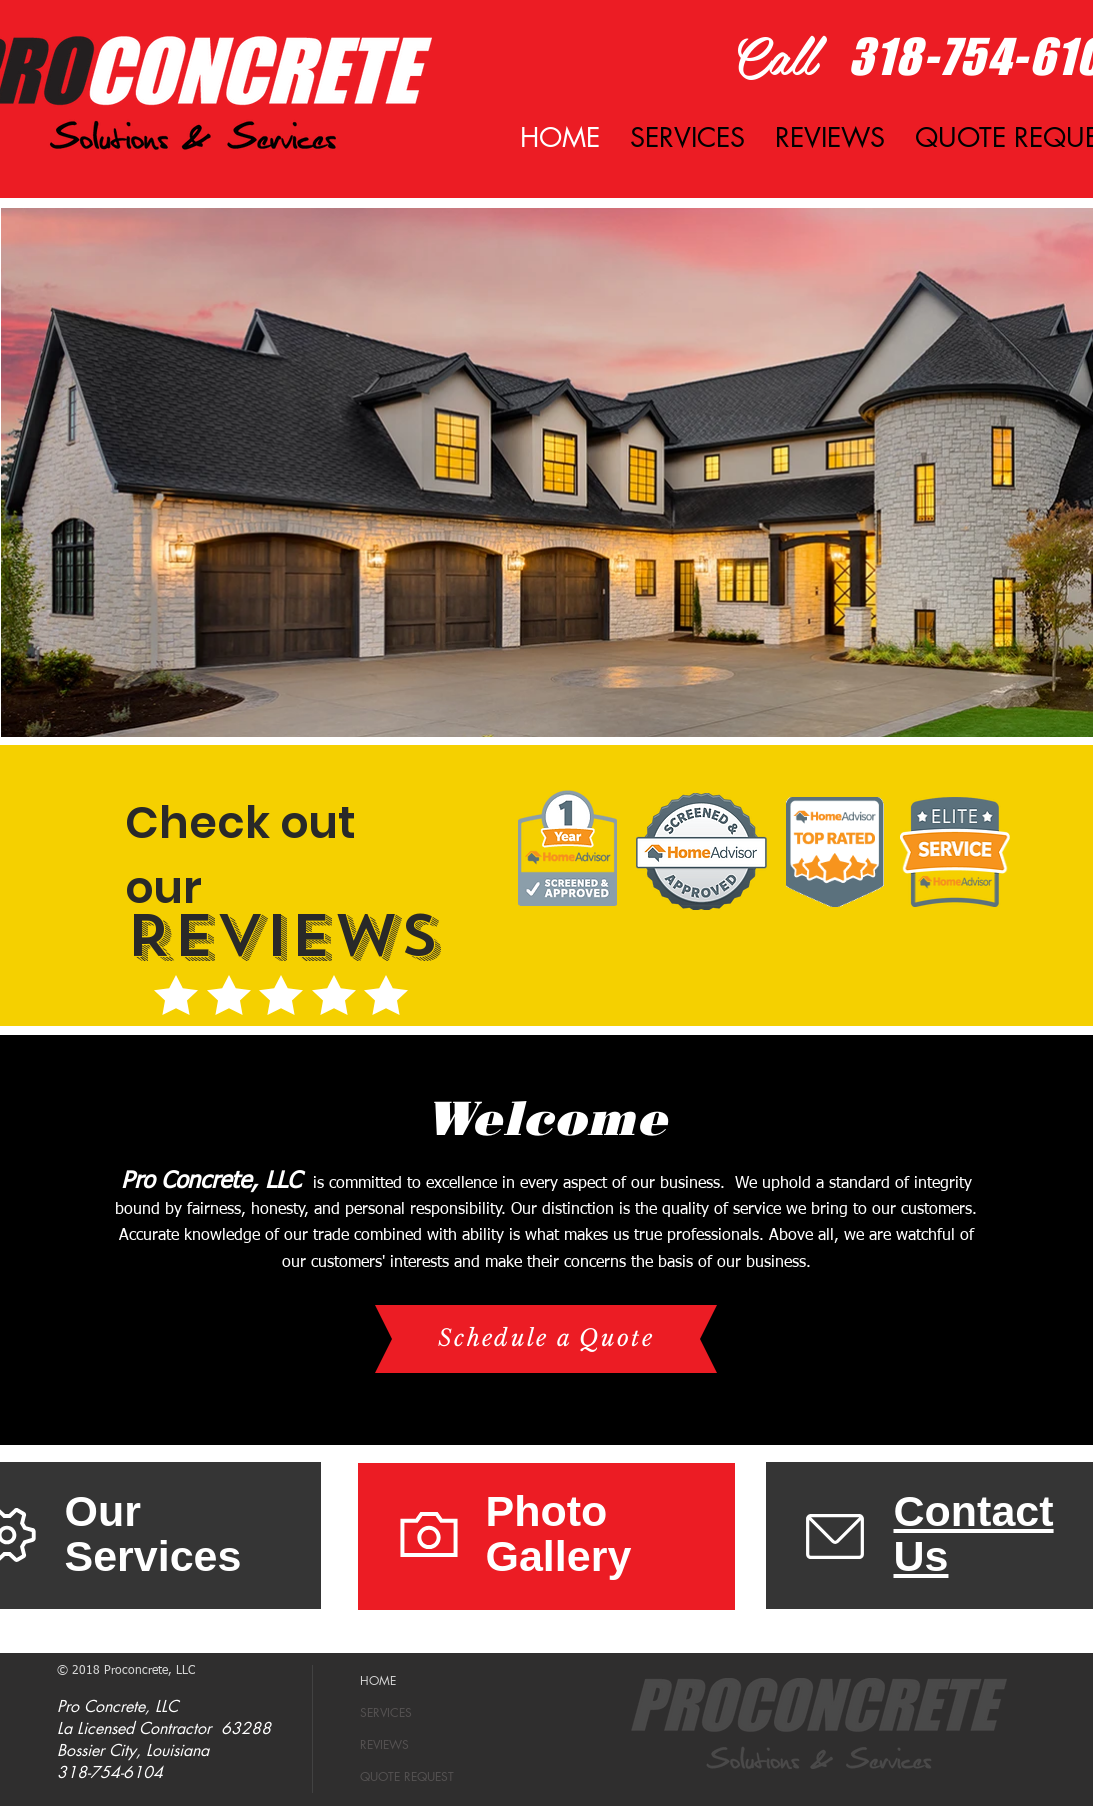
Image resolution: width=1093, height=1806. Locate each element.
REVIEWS (384, 1744)
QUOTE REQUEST (407, 1776)
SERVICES (386, 1712)
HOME (378, 1680)
